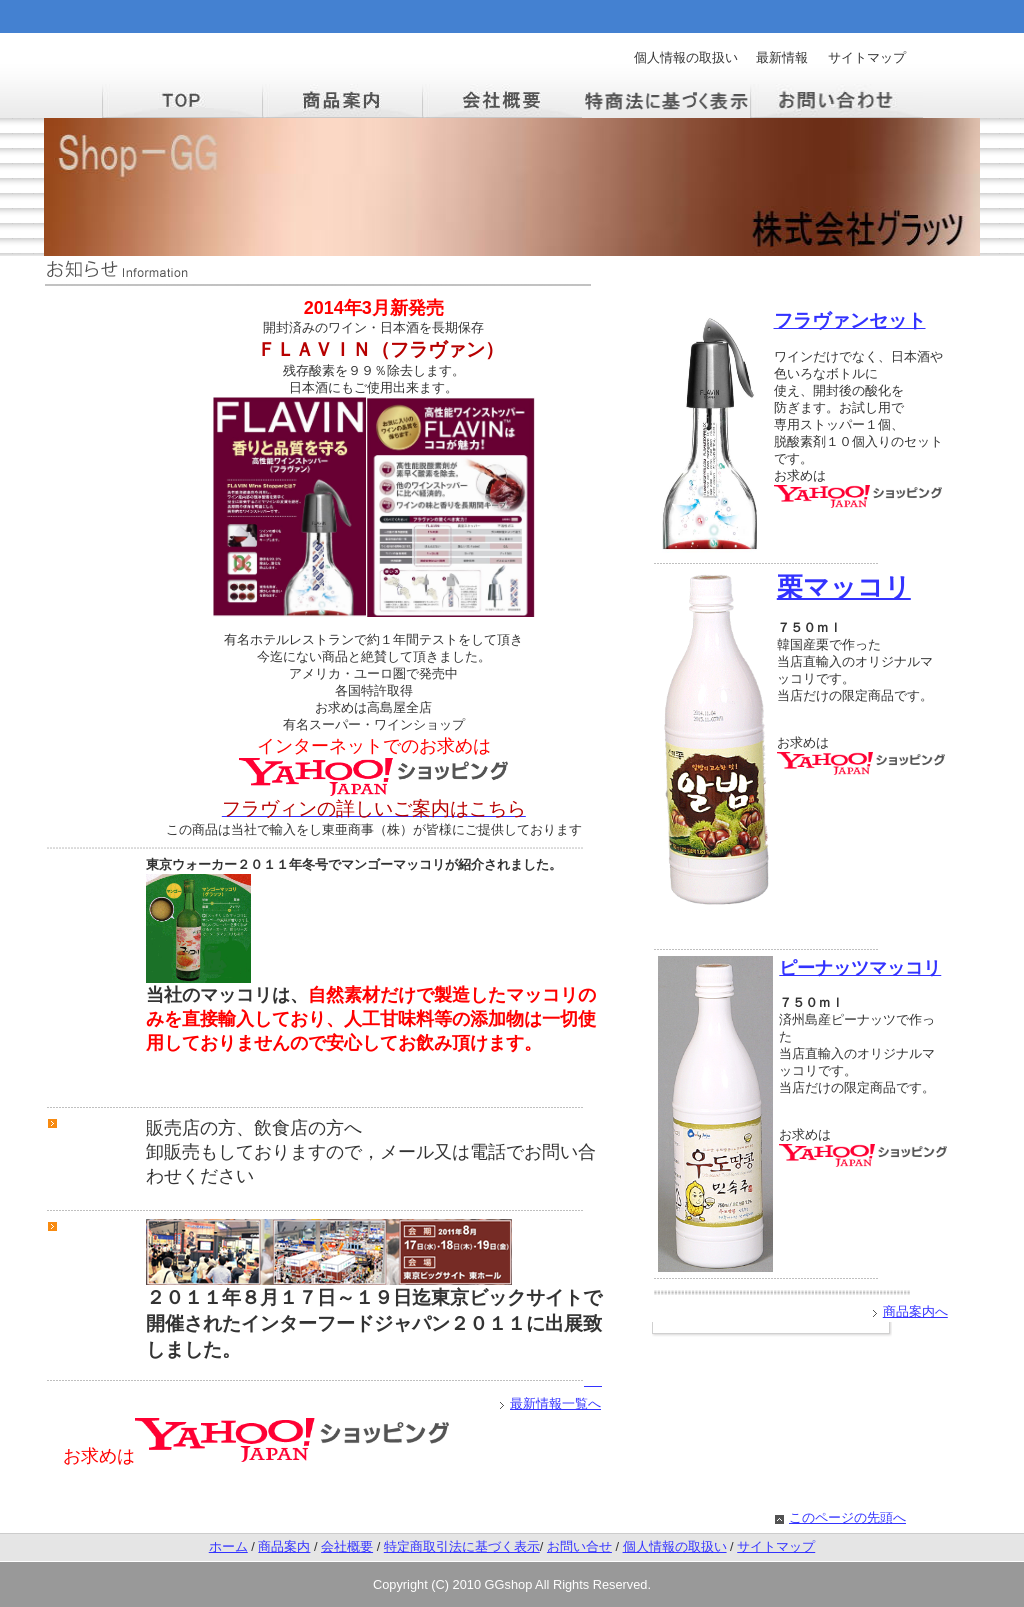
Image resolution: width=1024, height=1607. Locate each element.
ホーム (228, 1546)
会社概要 (347, 1546)
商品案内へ (915, 1311)
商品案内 (284, 1546)
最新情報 (782, 57)
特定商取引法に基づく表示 (462, 1546)
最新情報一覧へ (555, 1403)
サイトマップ (867, 57)
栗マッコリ (844, 587)
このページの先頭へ (847, 1517)
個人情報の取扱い (686, 57)
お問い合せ (579, 1546)
